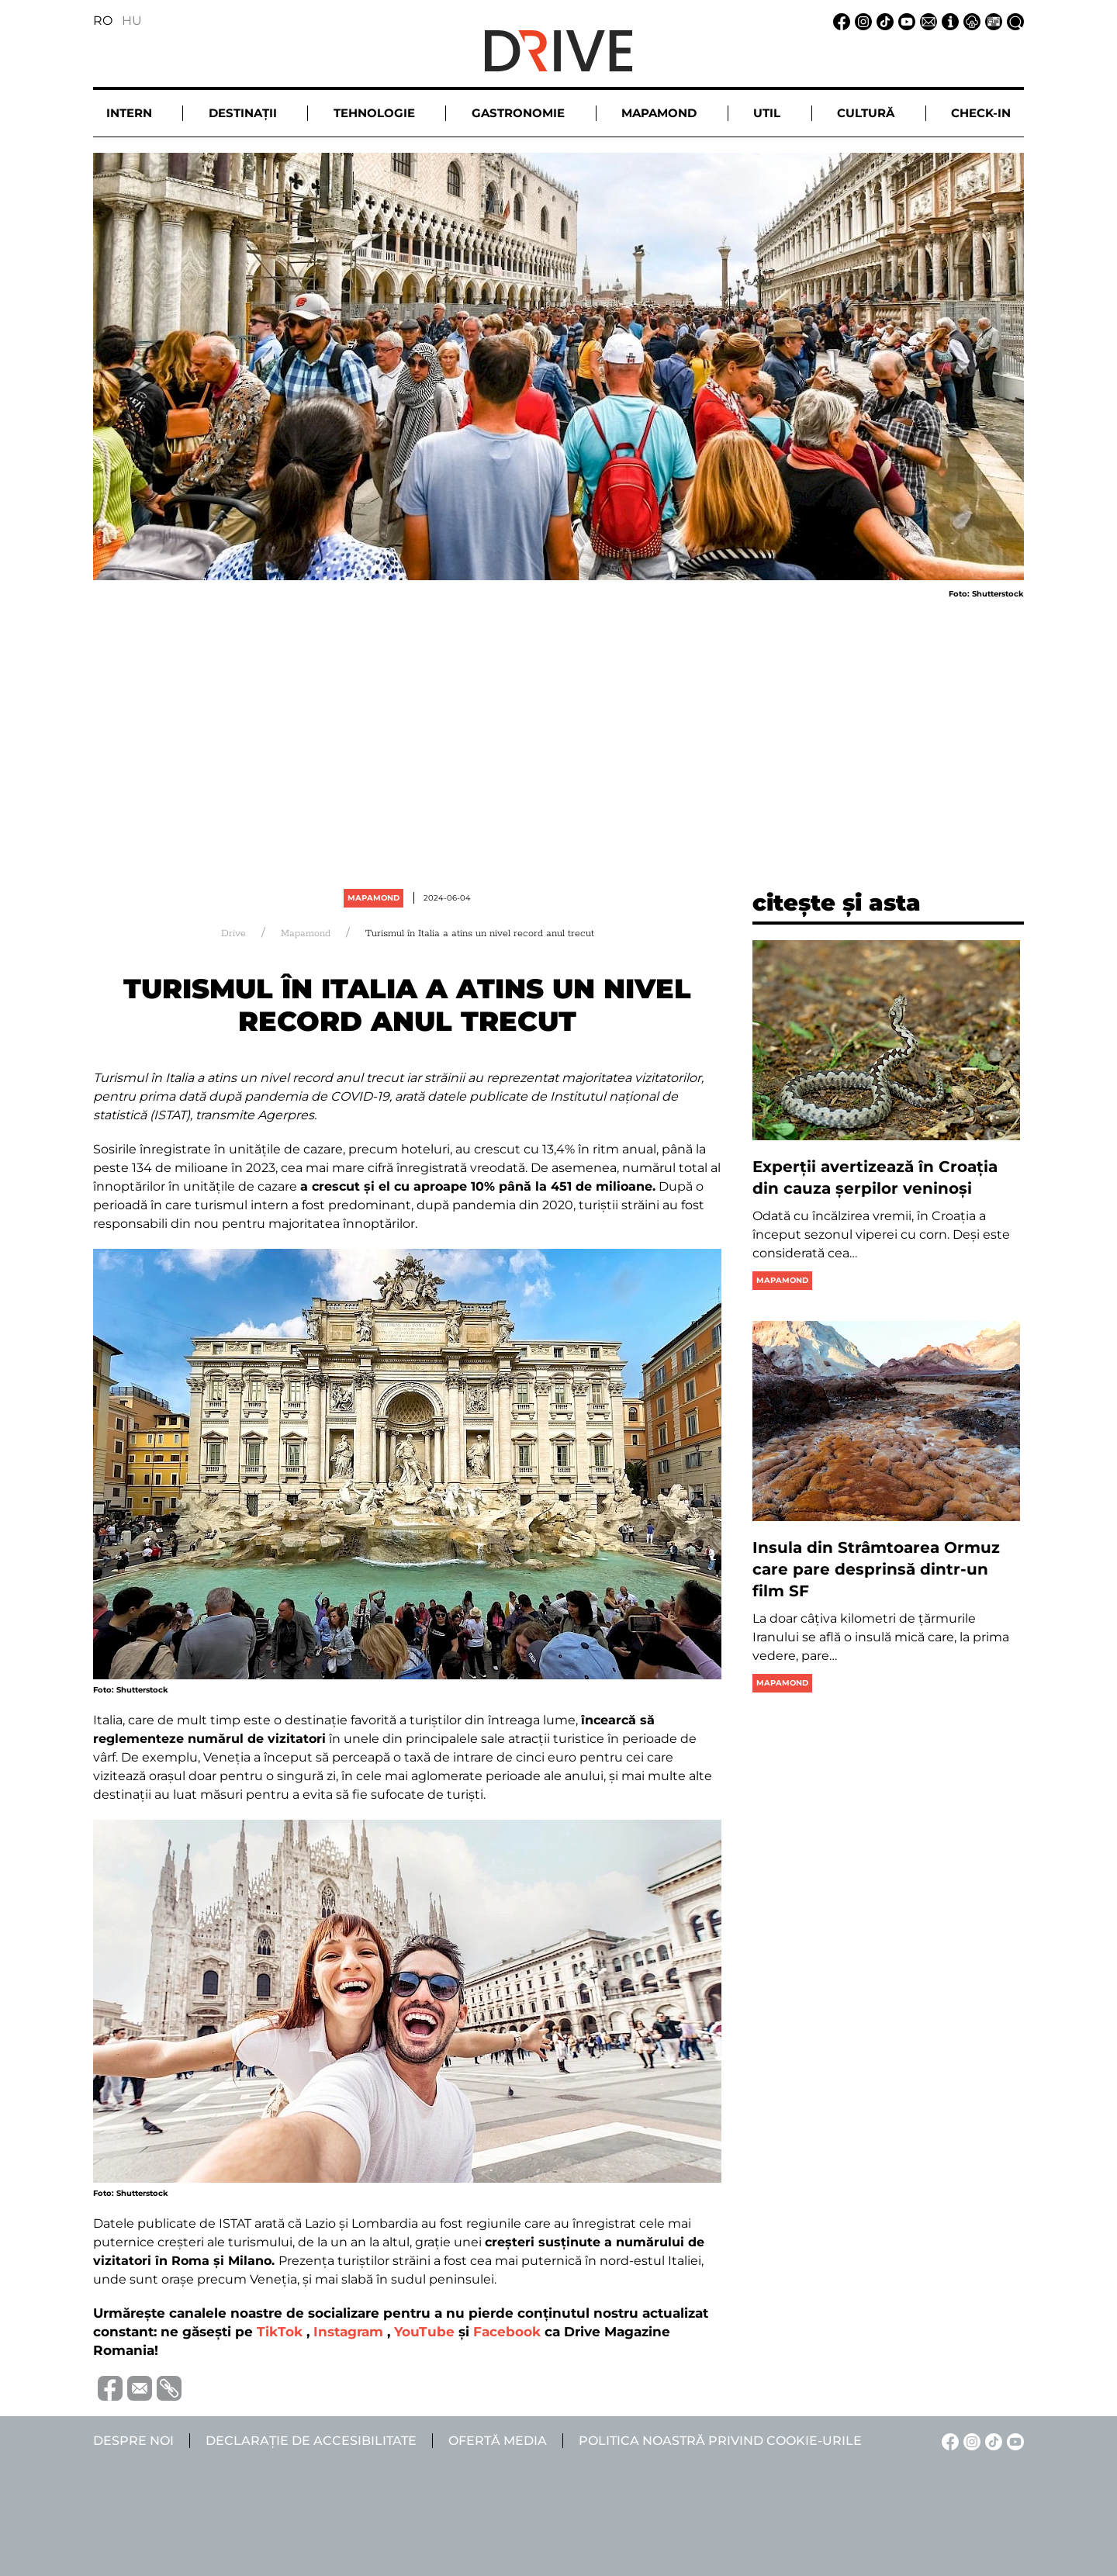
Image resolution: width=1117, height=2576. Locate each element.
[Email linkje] (926, 20)
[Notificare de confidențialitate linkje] (969, 20)
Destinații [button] (243, 112)
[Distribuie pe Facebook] (108, 2387)
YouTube (424, 2331)
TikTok (280, 2331)
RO (102, 20)
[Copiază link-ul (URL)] (167, 2388)
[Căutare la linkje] (1013, 20)
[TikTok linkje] (883, 20)
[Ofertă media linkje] (991, 20)
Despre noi (133, 2440)
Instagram (348, 2331)
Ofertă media (497, 2440)
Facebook (507, 2331)
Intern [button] (129, 112)
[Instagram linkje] (861, 20)
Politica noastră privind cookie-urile (720, 2440)
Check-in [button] (981, 112)
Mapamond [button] (659, 112)
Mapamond (373, 898)
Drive (233, 933)
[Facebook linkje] (839, 20)
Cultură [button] (865, 112)
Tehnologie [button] (374, 112)
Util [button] (766, 112)
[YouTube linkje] (904, 20)
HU (132, 20)
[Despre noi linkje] (948, 20)
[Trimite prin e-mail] (137, 2387)
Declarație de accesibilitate (311, 2440)
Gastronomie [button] (518, 112)
